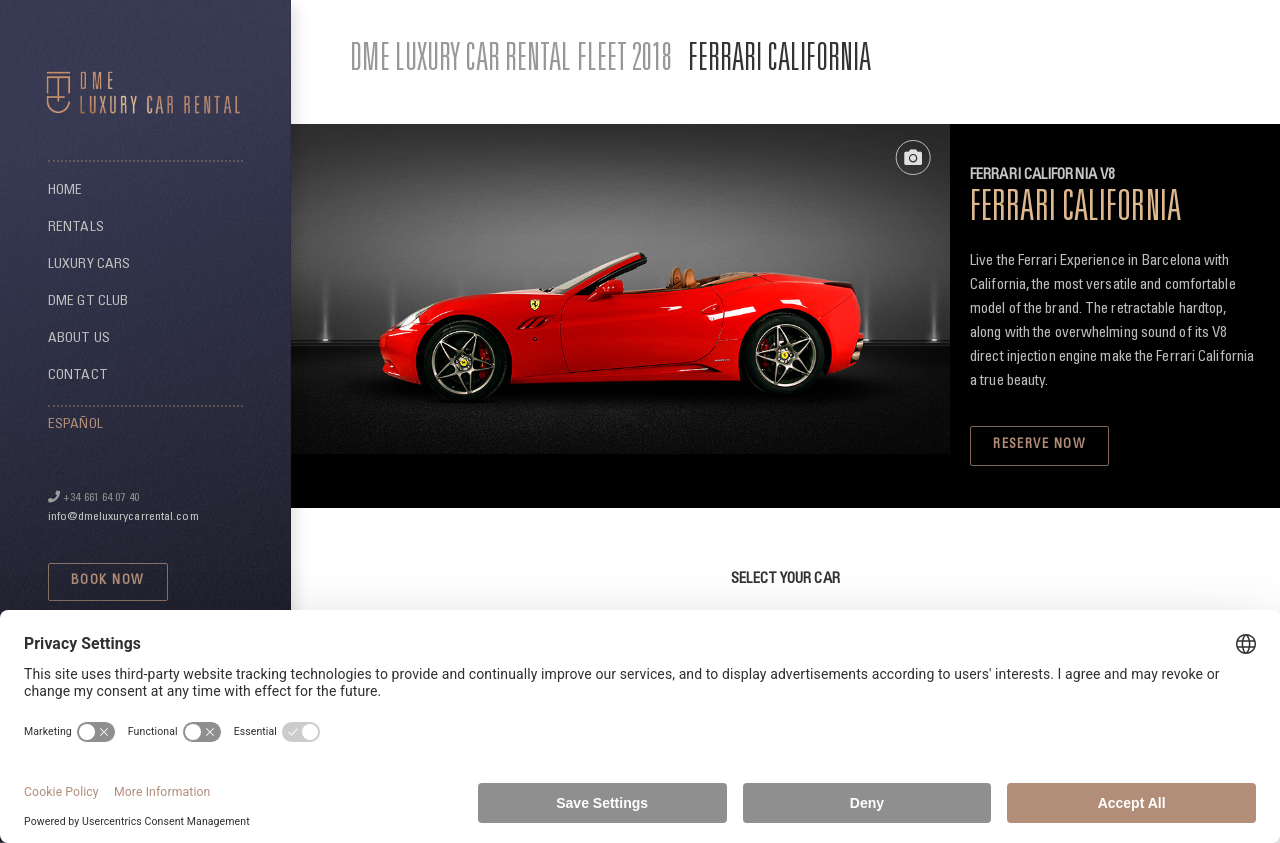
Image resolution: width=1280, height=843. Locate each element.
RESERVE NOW (1039, 445)
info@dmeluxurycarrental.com (123, 517)
